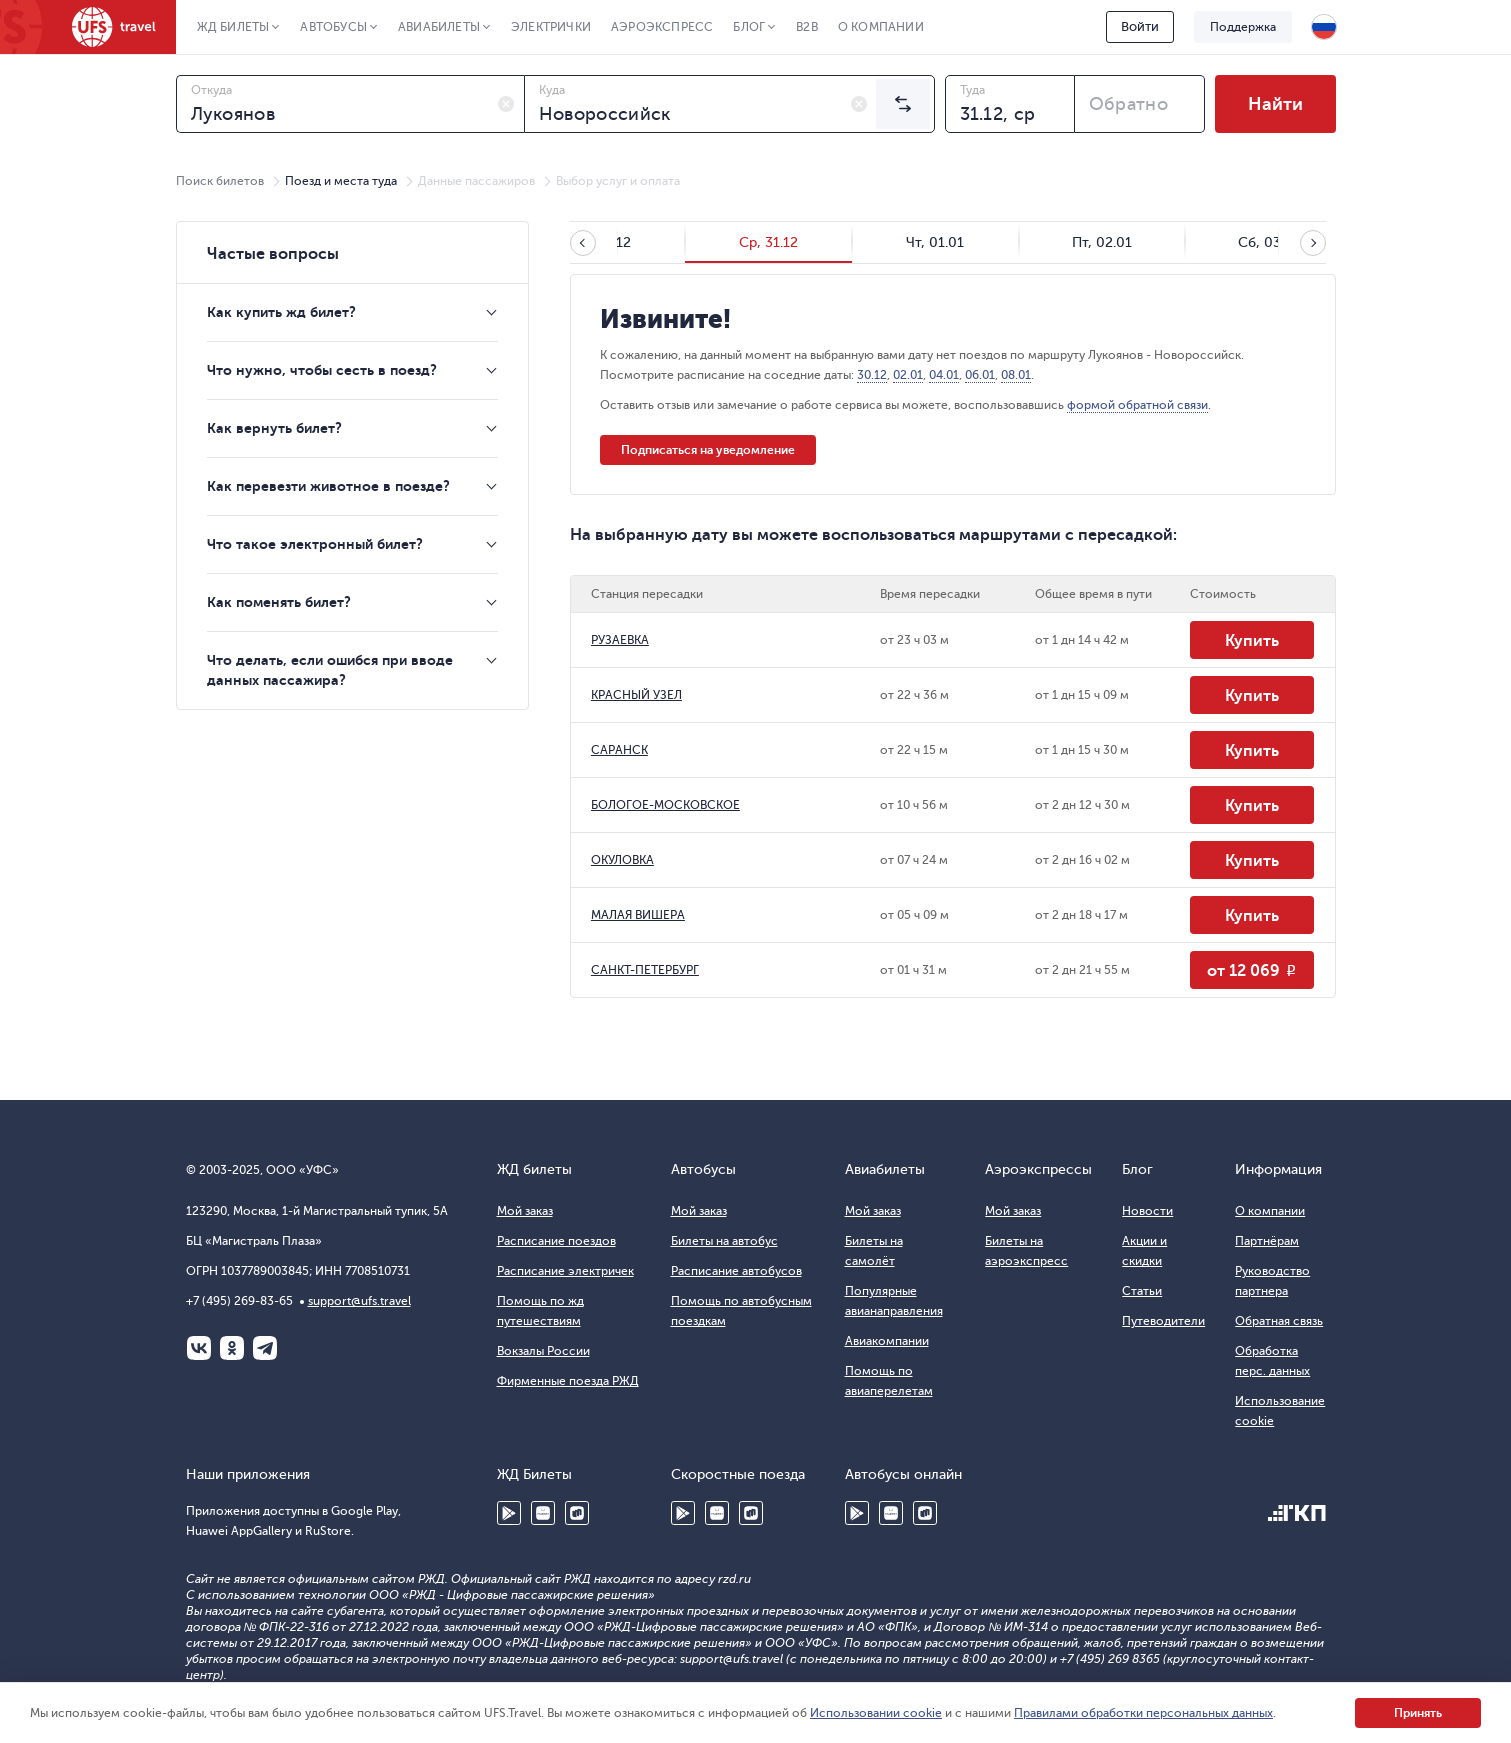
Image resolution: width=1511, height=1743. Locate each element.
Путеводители (1163, 1321)
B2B (807, 27)
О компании (881, 27)
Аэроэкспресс (662, 27)
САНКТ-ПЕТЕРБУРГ (645, 970)
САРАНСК (619, 750)
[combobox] (350, 104)
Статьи (1142, 1291)
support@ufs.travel (359, 1301)
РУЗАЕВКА (620, 640)
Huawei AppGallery (543, 1513)
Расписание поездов (556, 1241)
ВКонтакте (199, 1348)
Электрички (551, 27)
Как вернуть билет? (274, 428)
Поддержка (1243, 27)
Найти (1275, 104)
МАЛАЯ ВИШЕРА (638, 915)
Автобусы (333, 27)
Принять (1418, 1713)
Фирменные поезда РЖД (568, 1381)
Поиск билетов (220, 181)
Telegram (265, 1348)
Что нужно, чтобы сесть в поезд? (322, 370)
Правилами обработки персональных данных (1143, 1713)
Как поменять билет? (279, 602)
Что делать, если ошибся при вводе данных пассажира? (330, 670)
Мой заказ (525, 1211)
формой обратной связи (1137, 405)
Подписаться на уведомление (708, 450)
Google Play (509, 1513)
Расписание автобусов (736, 1271)
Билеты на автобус (724, 1241)
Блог (749, 27)
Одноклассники (232, 1348)
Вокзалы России (543, 1351)
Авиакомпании (887, 1341)
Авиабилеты (439, 27)
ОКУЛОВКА (622, 860)
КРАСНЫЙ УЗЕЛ (636, 695)
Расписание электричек (565, 1271)
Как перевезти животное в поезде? (328, 486)
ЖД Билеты (233, 27)
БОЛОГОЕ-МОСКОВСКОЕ (665, 805)
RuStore (577, 1513)
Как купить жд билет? (281, 312)
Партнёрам (1267, 1241)
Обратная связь (1279, 1321)
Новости (1147, 1211)
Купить (1252, 641)
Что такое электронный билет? (315, 544)
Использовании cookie (876, 1713)
